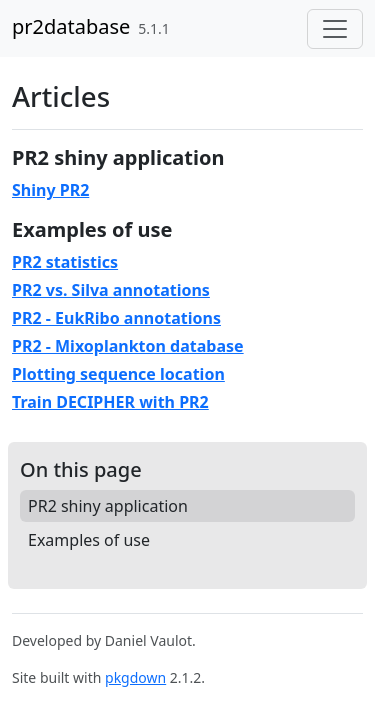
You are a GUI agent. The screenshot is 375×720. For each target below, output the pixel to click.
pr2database (71, 26)
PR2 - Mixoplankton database (128, 346)
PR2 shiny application (108, 506)
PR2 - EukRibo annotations (116, 318)
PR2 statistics (65, 262)
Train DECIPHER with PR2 (110, 402)
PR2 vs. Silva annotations (111, 290)
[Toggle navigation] (335, 29)
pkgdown (135, 677)
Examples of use (89, 540)
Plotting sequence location (118, 374)
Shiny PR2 (50, 190)
